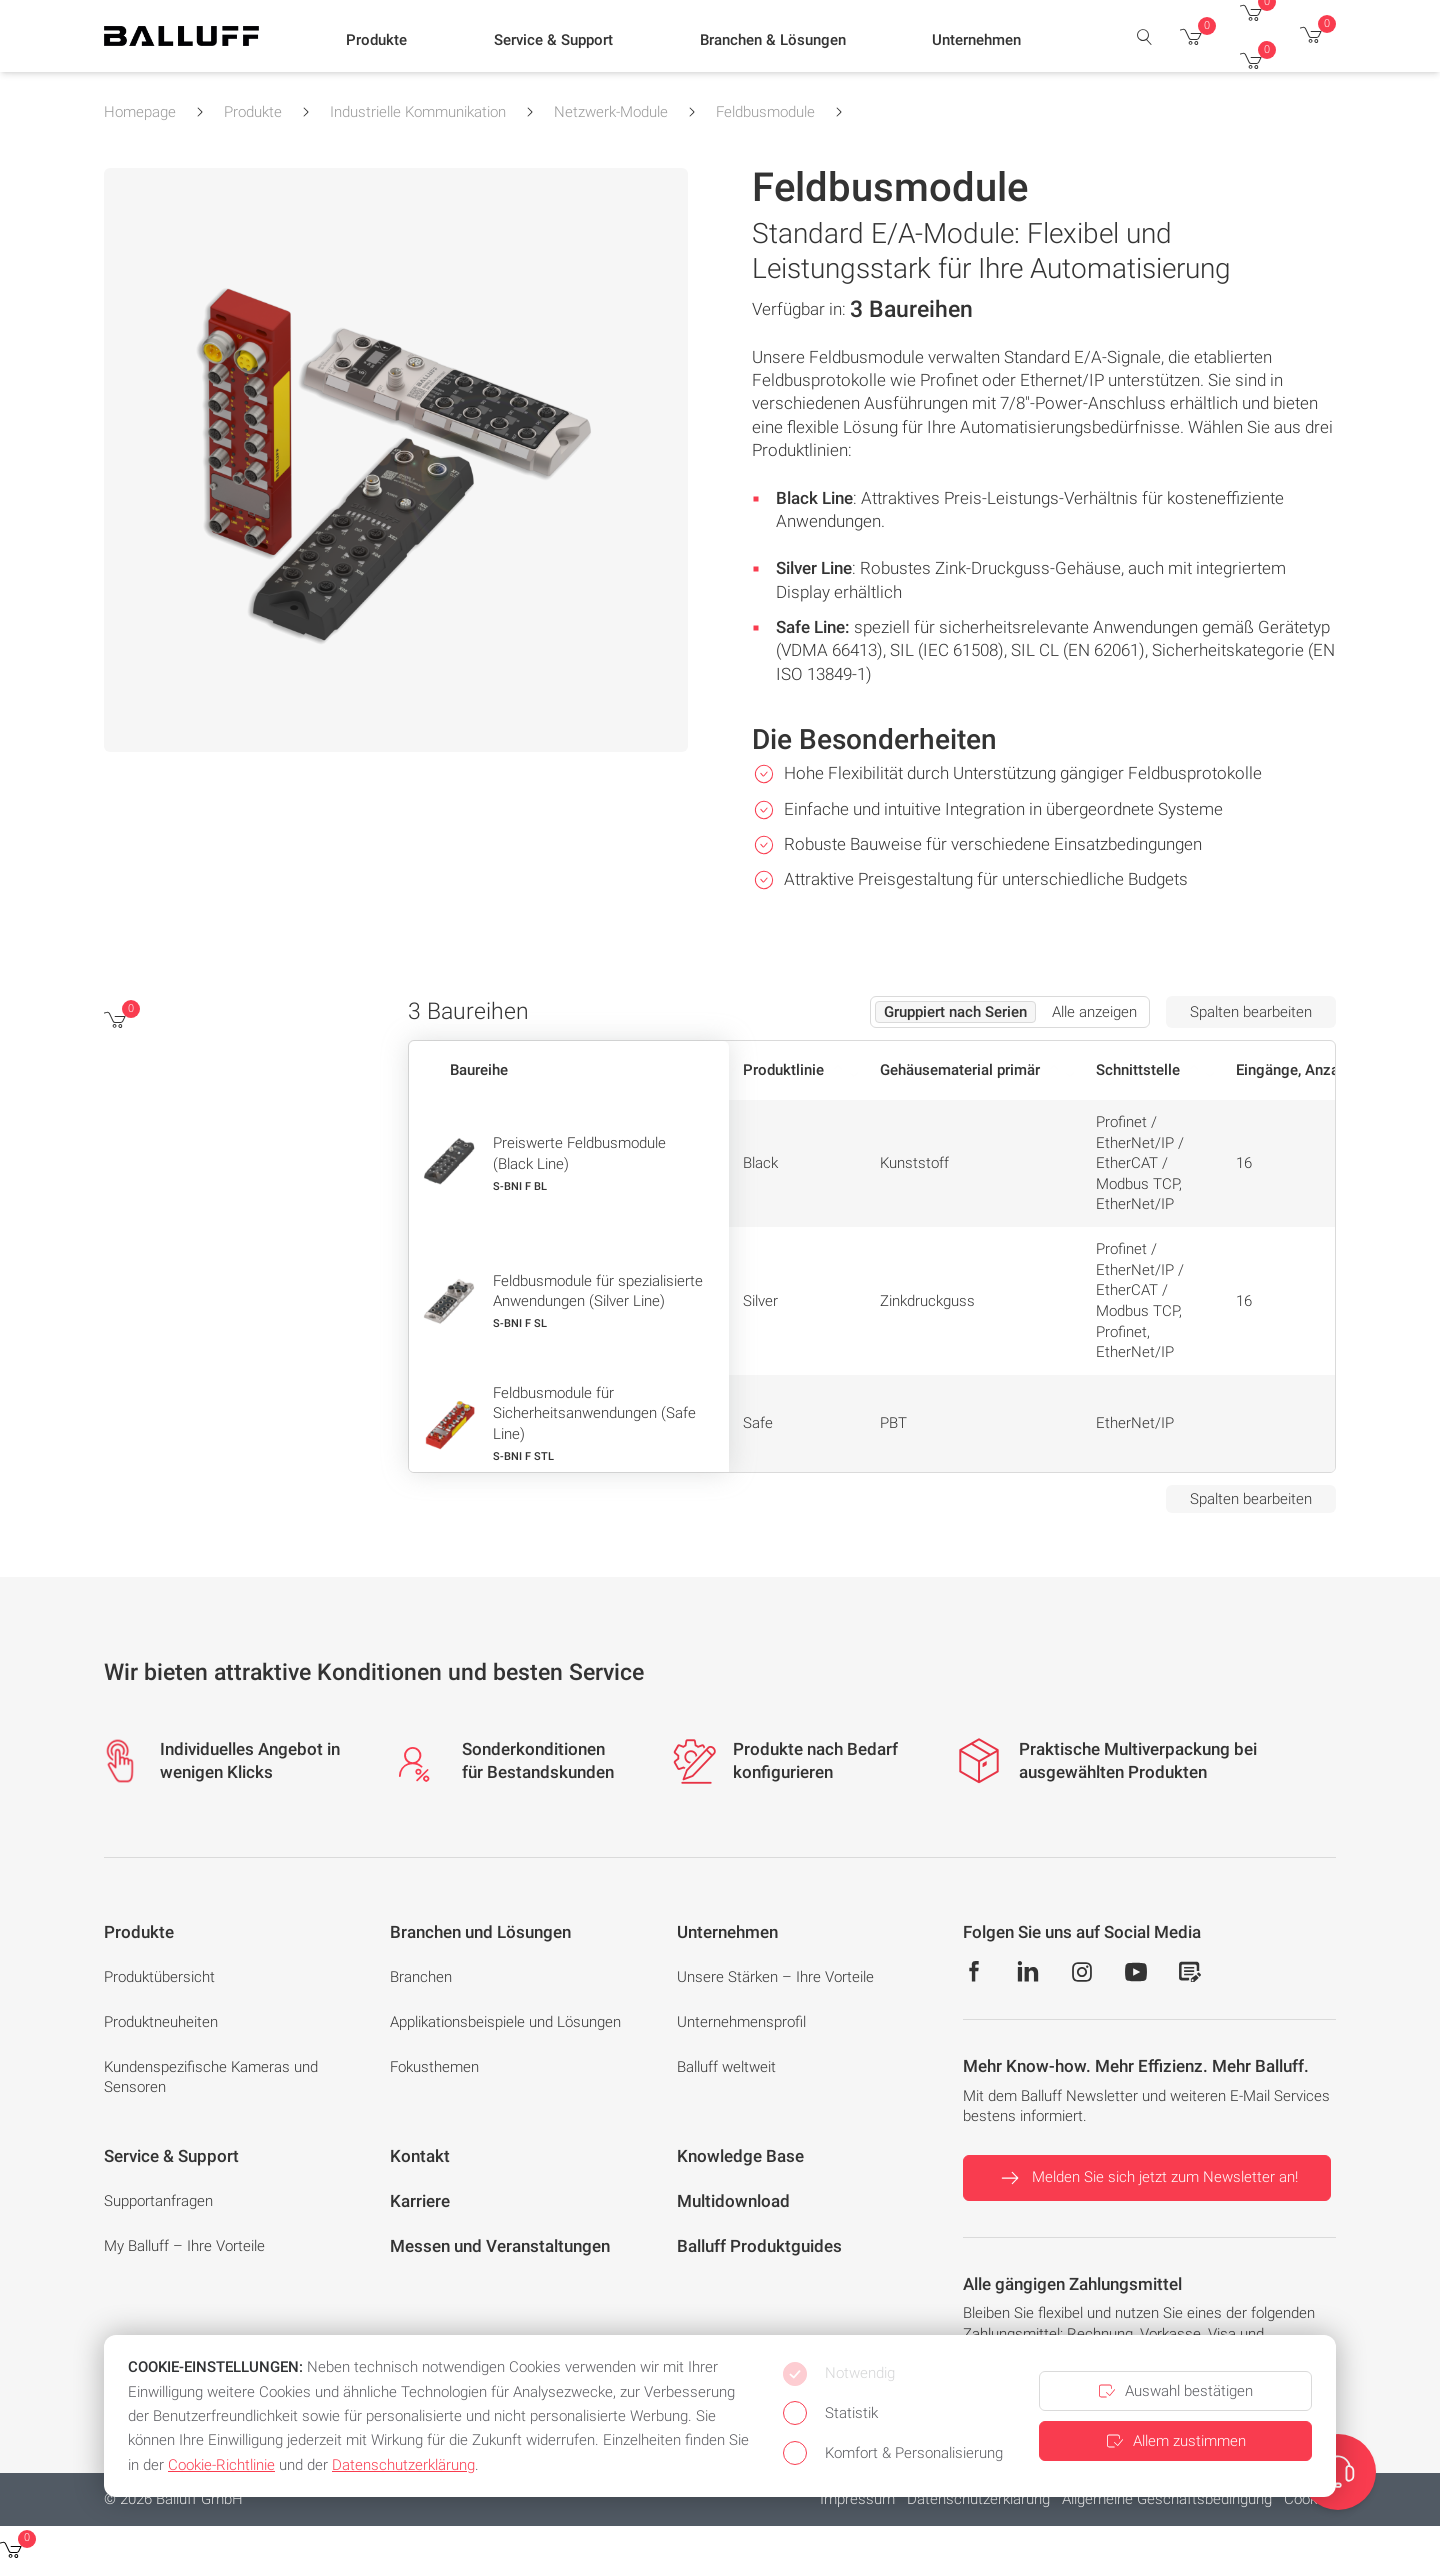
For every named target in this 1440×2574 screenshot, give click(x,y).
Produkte (253, 112)
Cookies (1310, 2499)
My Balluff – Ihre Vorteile (184, 2246)
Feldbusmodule (765, 112)
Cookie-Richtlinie (221, 2465)
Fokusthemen (434, 2067)
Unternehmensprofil (741, 2022)
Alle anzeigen (1094, 1012)
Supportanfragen (158, 2201)
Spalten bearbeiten (1251, 1012)
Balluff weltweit (726, 2067)
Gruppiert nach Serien (955, 1012)
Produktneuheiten (161, 2022)
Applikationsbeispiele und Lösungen (505, 2022)
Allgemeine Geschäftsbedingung (1167, 2499)
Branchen (421, 1977)
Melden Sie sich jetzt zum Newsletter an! (1147, 2178)
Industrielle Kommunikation (418, 112)
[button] (376, 41)
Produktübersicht (159, 1977)
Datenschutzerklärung (978, 2499)
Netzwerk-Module (611, 112)
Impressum (857, 2499)
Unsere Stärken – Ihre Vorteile (775, 1977)
